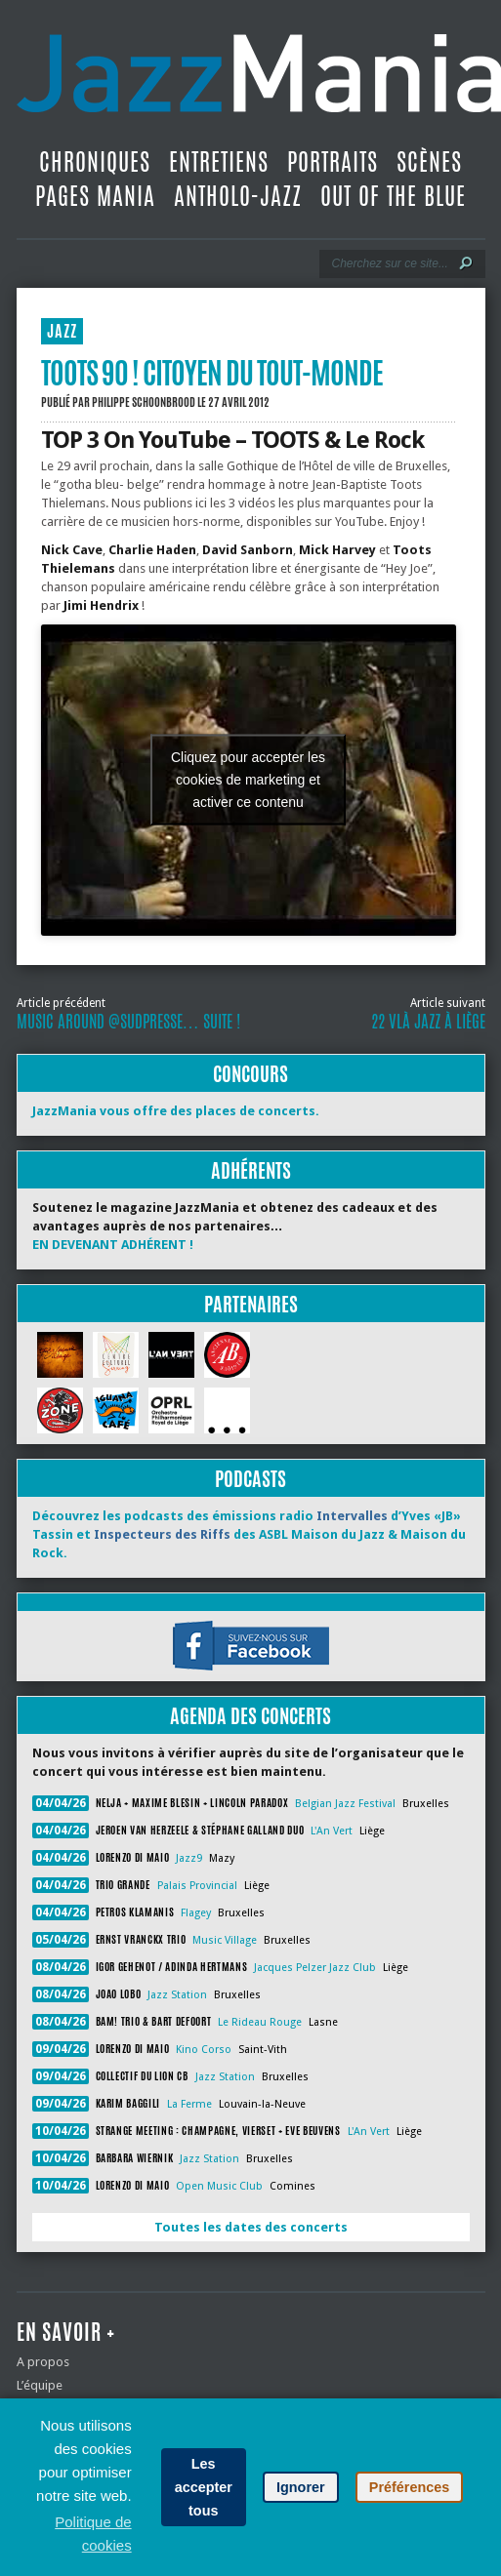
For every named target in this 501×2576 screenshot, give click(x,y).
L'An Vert (332, 1831)
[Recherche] (389, 263)
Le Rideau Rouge (260, 2022)
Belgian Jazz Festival (345, 1803)
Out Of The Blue (393, 196)
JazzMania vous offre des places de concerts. (175, 1111)
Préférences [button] (409, 2487)
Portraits (332, 162)
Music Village (224, 1940)
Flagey (196, 1913)
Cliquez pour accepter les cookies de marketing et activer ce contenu (248, 779)
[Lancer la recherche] (466, 263)
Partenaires (251, 1304)
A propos (43, 2362)
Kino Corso (203, 2049)
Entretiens (219, 162)
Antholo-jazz (238, 196)
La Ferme (189, 2104)
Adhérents (251, 1170)
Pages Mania (95, 196)
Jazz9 (189, 1858)
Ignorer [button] (300, 2487)
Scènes (429, 162)
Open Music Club (219, 2186)
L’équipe (40, 2385)
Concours (250, 1074)
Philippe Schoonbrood (143, 402)
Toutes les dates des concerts (251, 2227)
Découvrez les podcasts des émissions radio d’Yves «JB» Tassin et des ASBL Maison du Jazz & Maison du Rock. (249, 1534)
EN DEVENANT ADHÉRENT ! (112, 1244)
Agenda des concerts (250, 1716)
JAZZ (62, 331)
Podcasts (250, 1479)
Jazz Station (177, 1995)
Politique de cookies (93, 2534)
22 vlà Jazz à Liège (428, 1021)
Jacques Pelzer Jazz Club (315, 1967)
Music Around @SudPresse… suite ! (128, 1021)
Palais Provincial (197, 1885)
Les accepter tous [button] (203, 2487)
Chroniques (94, 162)
